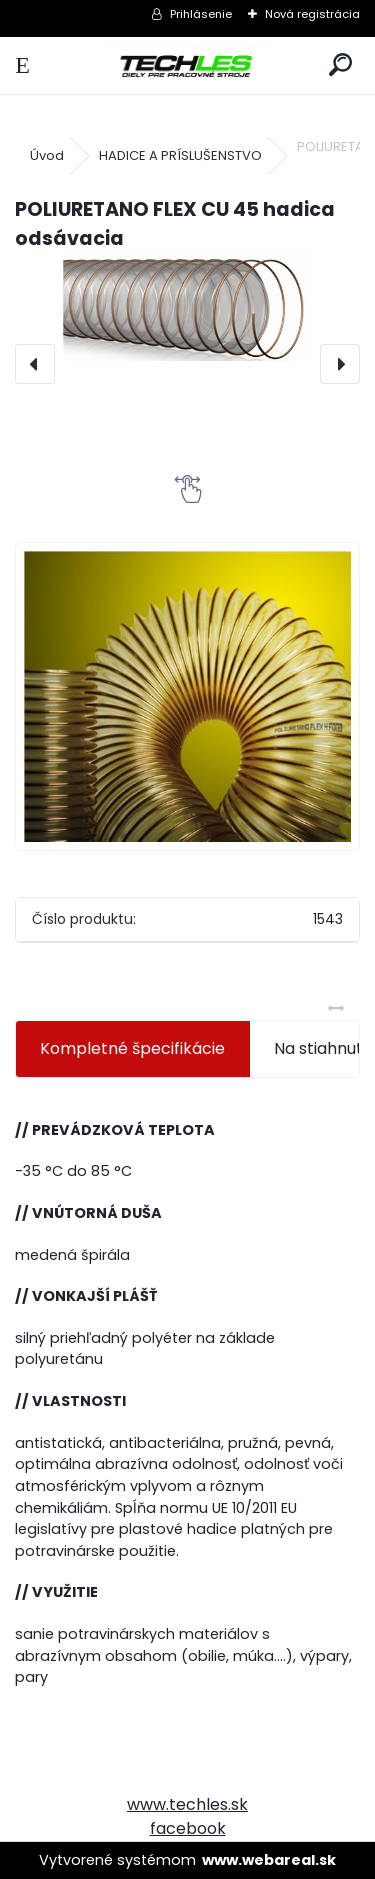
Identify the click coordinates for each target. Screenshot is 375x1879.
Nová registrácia (312, 14)
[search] (340, 65)
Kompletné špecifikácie (132, 1048)
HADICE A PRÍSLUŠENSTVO (180, 155)
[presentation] (35, 364)
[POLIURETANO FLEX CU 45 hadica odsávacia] (187, 307)
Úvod (47, 155)
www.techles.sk (187, 1804)
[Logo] (187, 65)
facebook (188, 1828)
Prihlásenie (201, 14)
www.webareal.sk (269, 1860)
